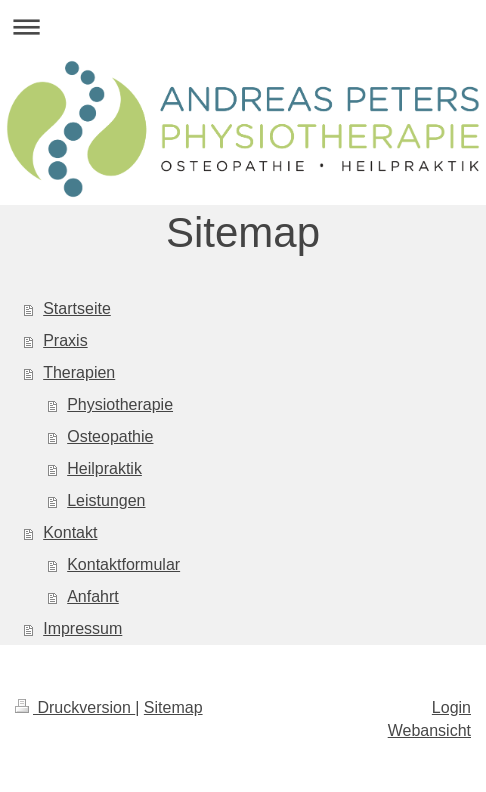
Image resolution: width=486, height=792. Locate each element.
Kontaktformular (123, 564)
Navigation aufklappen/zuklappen (243, 26)
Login (451, 707)
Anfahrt (93, 596)
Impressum (82, 628)
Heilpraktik (104, 468)
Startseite (77, 308)
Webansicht (429, 730)
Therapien (79, 372)
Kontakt (70, 532)
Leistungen (106, 500)
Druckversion (75, 707)
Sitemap (173, 707)
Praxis (65, 340)
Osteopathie (110, 436)
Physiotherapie (120, 404)
